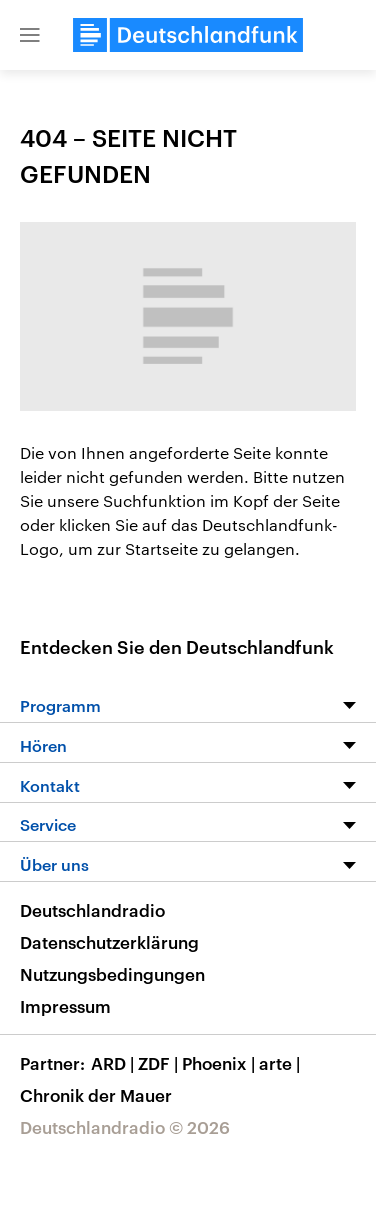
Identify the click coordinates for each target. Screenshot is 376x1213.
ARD (114, 1063)
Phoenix (220, 1063)
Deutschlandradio (92, 910)
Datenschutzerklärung (109, 942)
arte (281, 1063)
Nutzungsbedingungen (112, 974)
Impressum (65, 1006)
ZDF (160, 1063)
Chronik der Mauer (96, 1095)
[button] (30, 35)
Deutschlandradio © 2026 (125, 1127)
